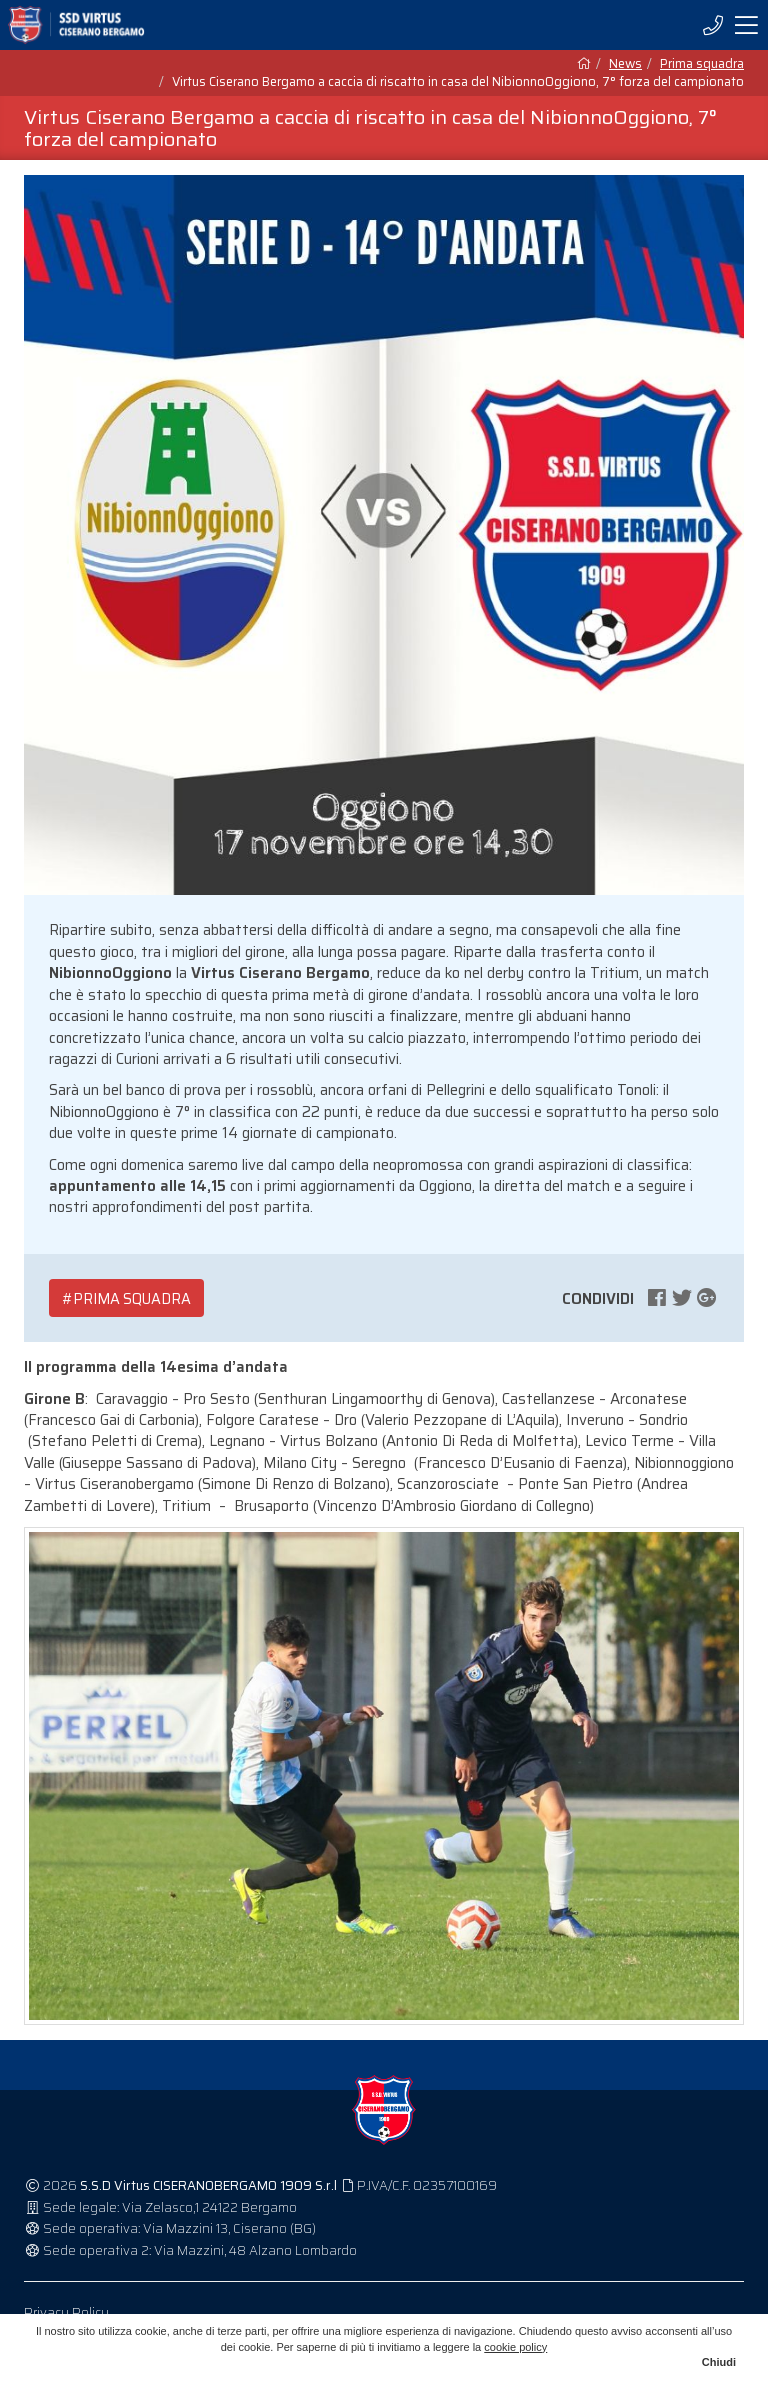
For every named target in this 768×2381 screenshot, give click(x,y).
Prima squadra (702, 64)
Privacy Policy (66, 2312)
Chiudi (719, 2362)
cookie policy (515, 2347)
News (625, 64)
